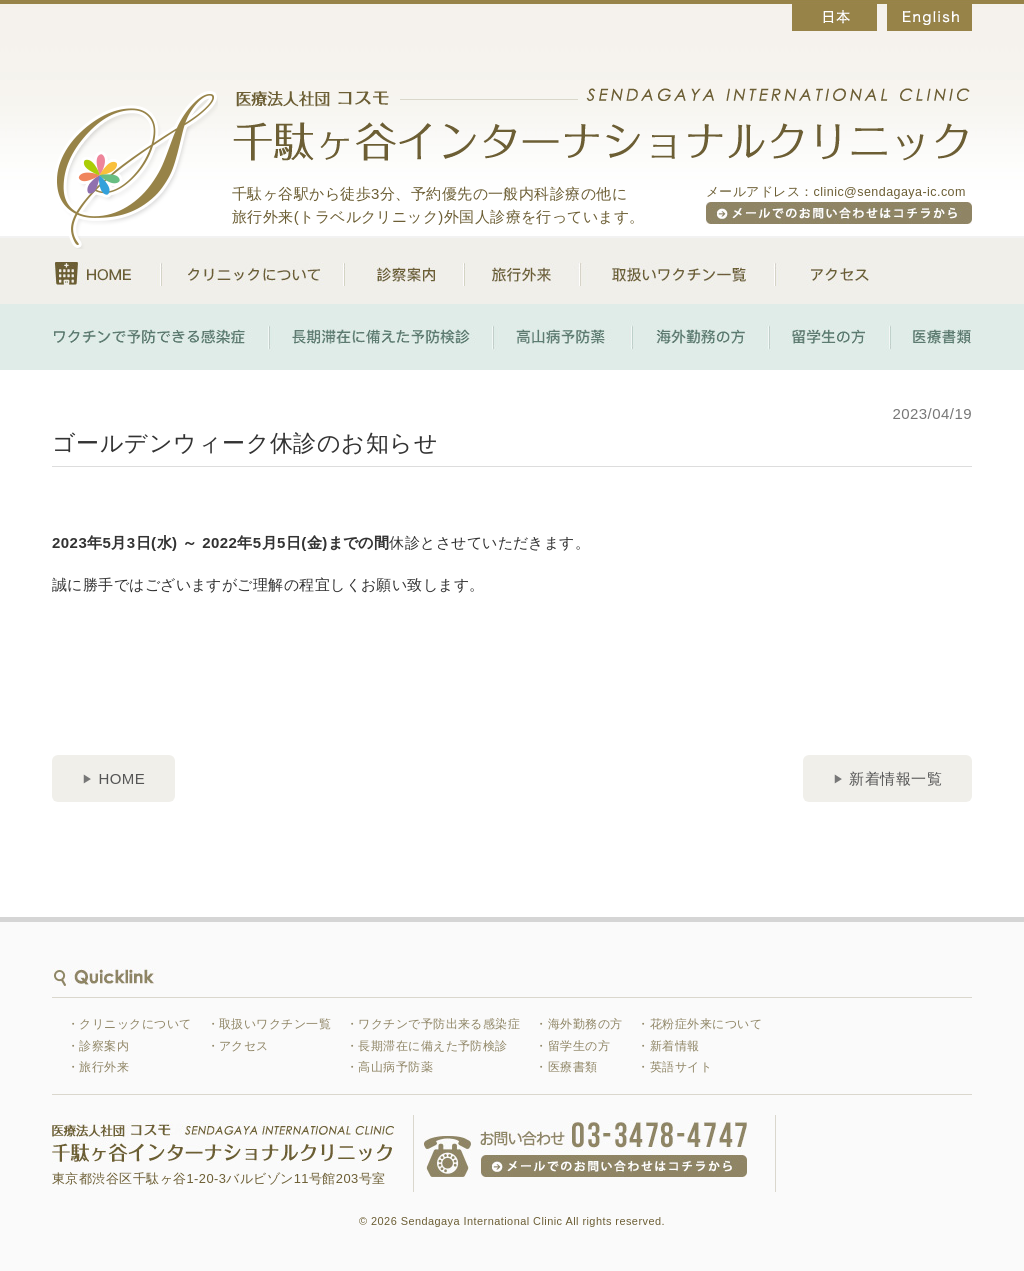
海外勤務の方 (700, 337)
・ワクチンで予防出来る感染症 (433, 1024)
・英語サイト (674, 1067)
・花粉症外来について (699, 1024)
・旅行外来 (98, 1067)
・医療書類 (566, 1067)
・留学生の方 (572, 1046)
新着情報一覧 (895, 778)
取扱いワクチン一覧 (677, 271)
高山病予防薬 (562, 337)
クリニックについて (252, 271)
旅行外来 (522, 271)
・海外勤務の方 (578, 1024)
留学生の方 (829, 337)
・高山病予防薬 (389, 1067)
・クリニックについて (129, 1024)
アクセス (822, 271)
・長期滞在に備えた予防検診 (427, 1046)
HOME (106, 271)
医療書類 (931, 337)
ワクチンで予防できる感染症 (160, 337)
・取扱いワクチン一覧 (269, 1024)
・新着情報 (668, 1046)
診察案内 (404, 271)
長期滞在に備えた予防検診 (381, 337)
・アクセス (238, 1046)
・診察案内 (98, 1046)
